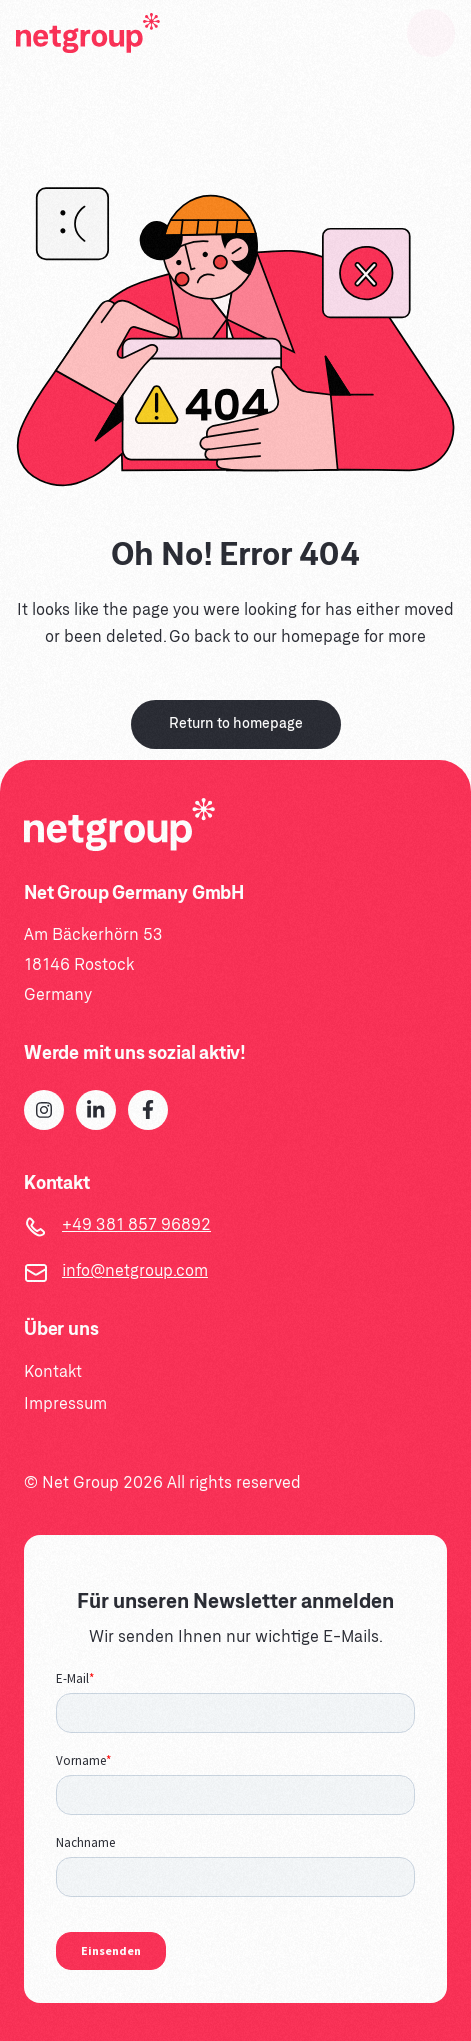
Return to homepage (236, 724)
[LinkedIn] (96, 1110)
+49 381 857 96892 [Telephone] (136, 1225)
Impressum (65, 1404)
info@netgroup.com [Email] (135, 1271)
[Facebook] (148, 1110)
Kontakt (53, 1372)
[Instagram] (44, 1110)
